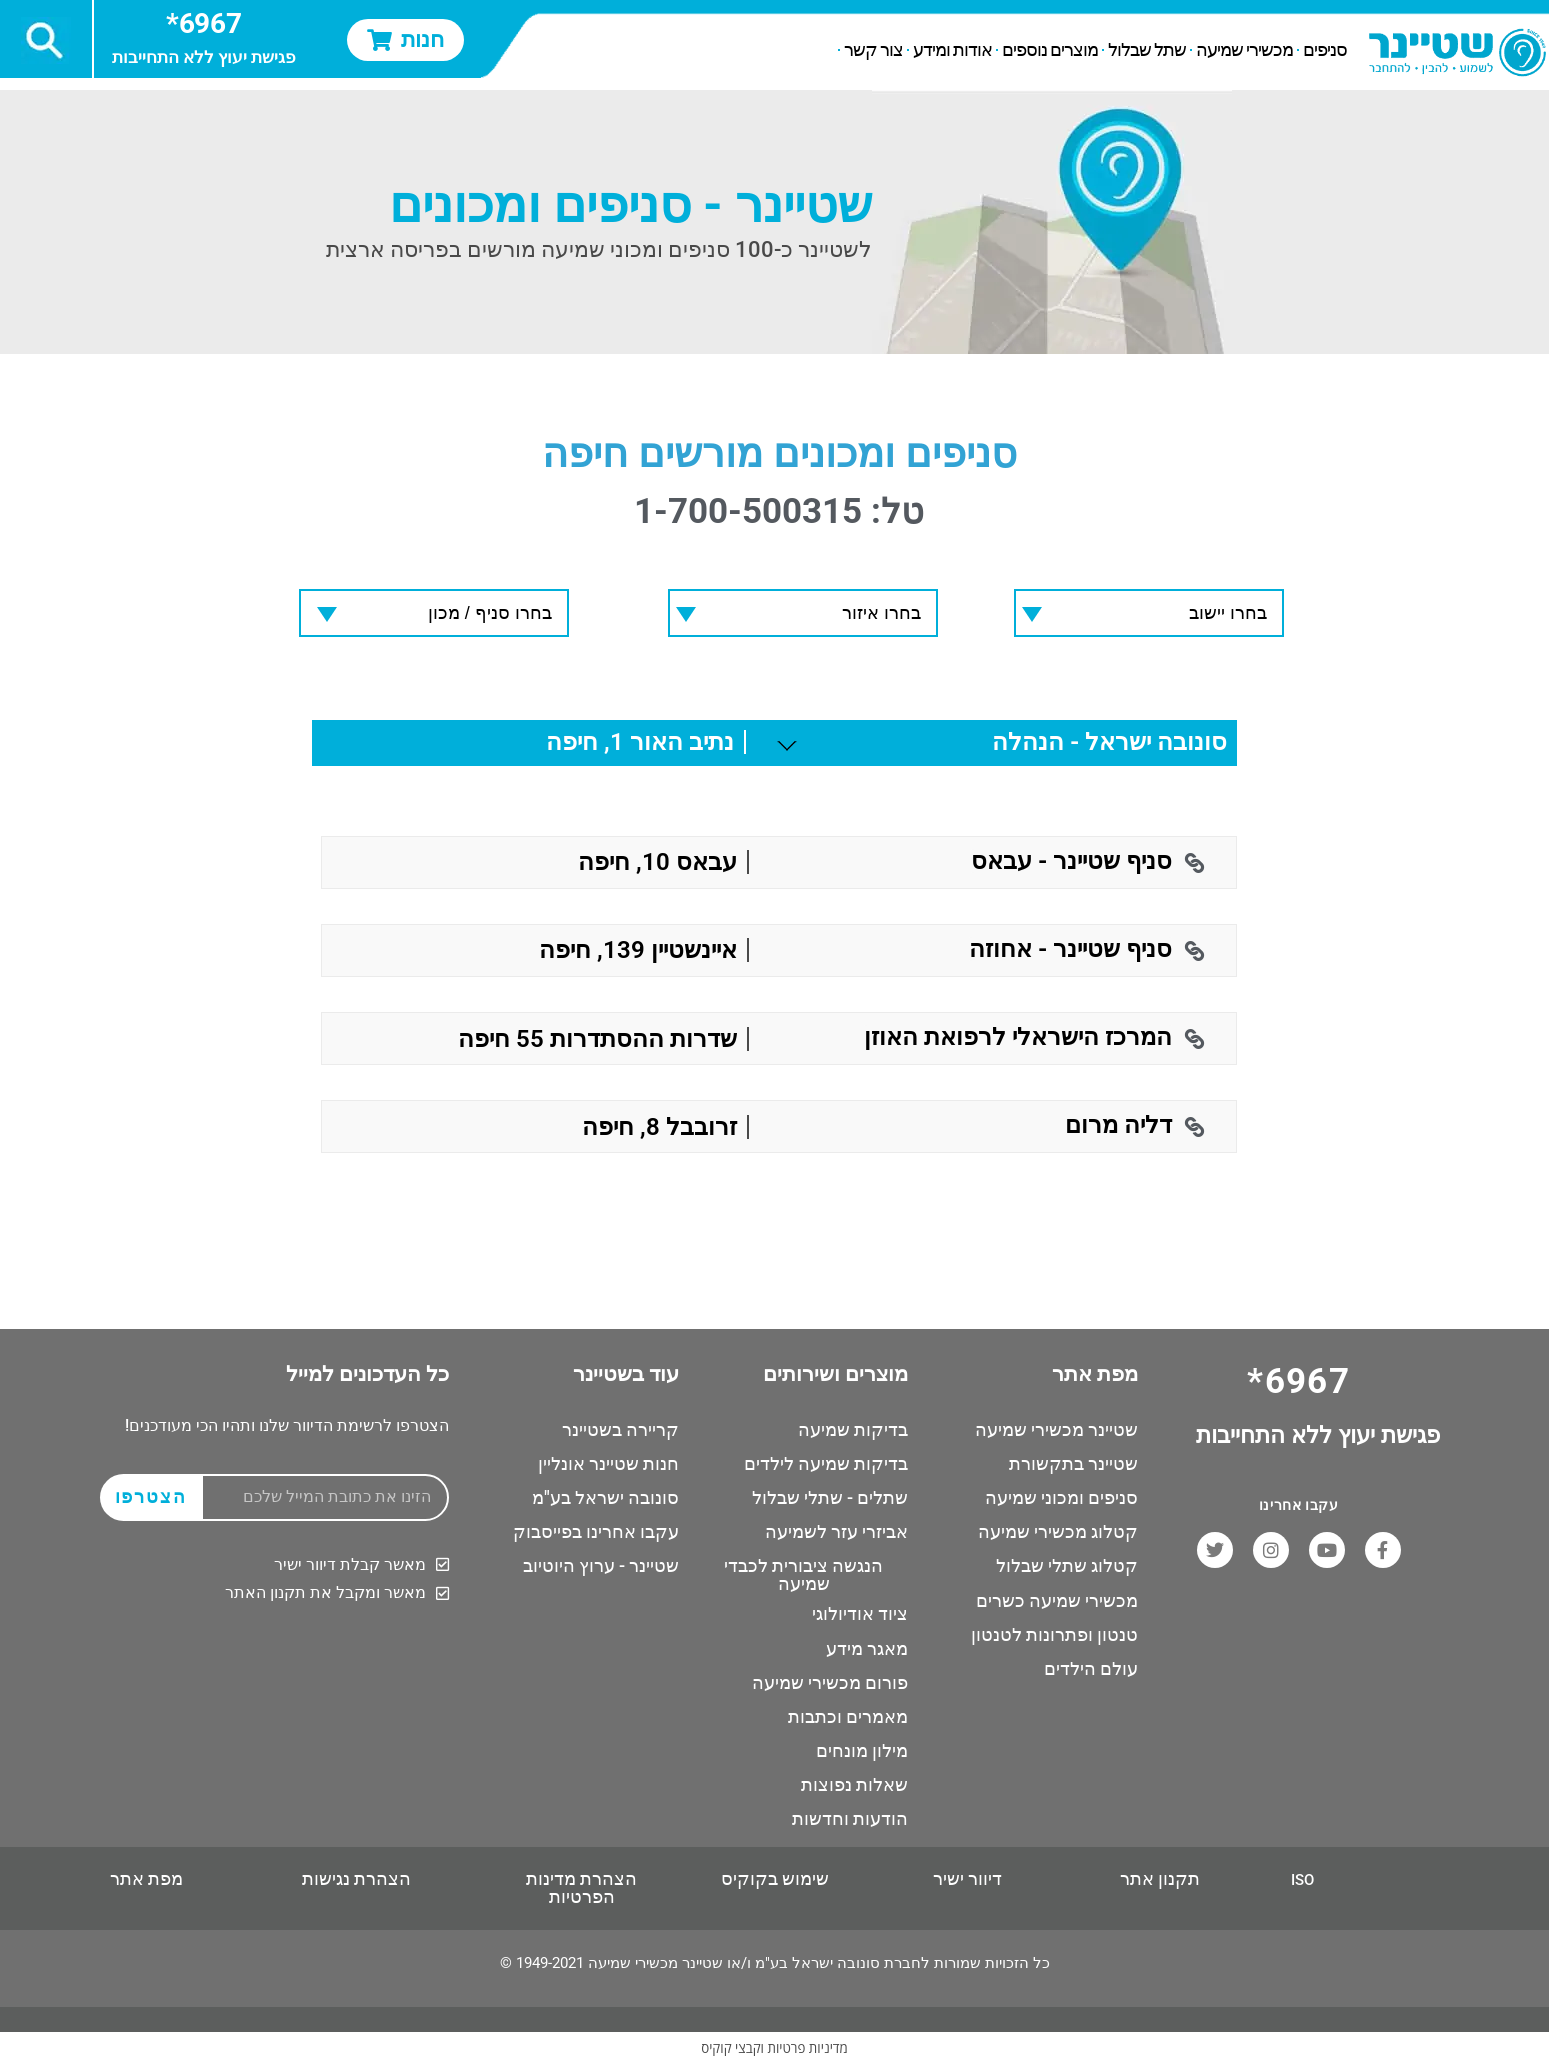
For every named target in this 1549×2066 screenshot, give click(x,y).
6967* (203, 23)
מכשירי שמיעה (1244, 50)
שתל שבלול (1147, 50)
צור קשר (873, 50)
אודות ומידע (952, 50)
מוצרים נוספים (1050, 50)
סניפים (1325, 50)
